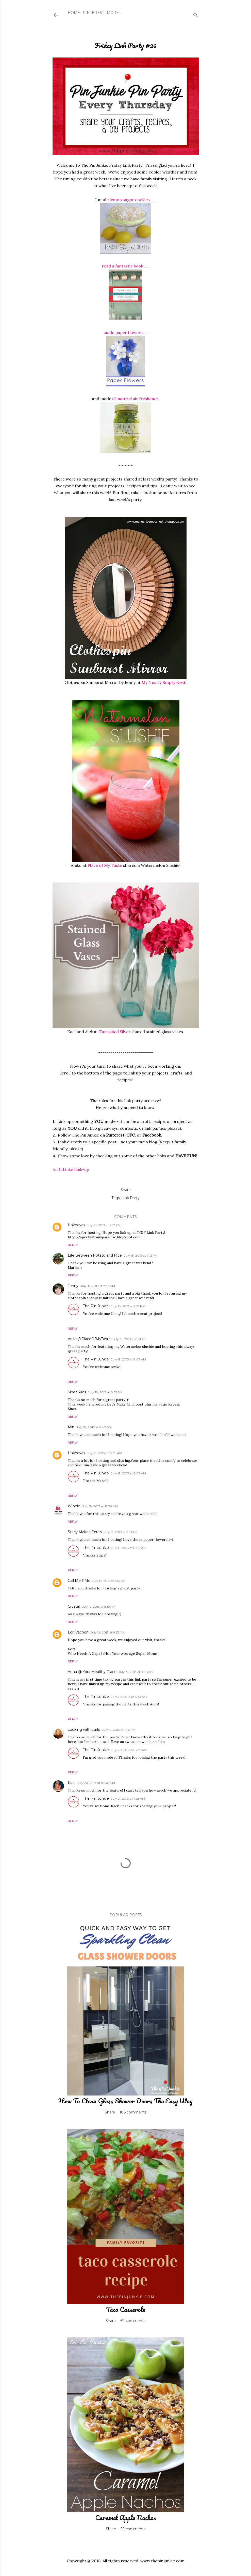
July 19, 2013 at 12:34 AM (100, 1506)
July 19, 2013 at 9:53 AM (108, 1632)
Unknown (76, 1225)
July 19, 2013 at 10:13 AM (136, 1672)
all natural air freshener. (135, 398)
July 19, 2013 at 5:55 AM (109, 1581)
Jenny (73, 1285)
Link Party (131, 1198)
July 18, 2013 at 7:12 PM (104, 1225)
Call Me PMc (79, 1580)
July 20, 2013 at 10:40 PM (96, 1783)
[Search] (196, 14)
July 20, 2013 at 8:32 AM (129, 1750)
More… (114, 12)
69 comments (132, 2320)
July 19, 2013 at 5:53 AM (121, 1532)
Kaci (71, 1782)
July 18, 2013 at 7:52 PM (128, 1306)
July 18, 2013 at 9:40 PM (94, 1427)
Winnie (74, 1506)
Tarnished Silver (115, 1031)
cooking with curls (84, 1729)
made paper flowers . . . (125, 332)
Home (74, 12)
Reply (73, 1245)
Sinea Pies (77, 1392)
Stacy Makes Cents (85, 1532)
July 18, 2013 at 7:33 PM (97, 1286)
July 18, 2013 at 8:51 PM (129, 1339)
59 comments (133, 2529)
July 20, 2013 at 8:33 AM (129, 1697)
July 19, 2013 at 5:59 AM (98, 1606)
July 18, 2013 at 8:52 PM (105, 1392)
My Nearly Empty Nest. (164, 682)
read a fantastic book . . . (125, 265)
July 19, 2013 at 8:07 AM (128, 1359)
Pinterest (93, 12)
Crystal (74, 1606)
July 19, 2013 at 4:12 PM (119, 1730)
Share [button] (126, 1189)
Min (71, 1427)
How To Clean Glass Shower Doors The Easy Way (126, 2101)
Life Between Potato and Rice (95, 1255)
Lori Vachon (78, 1632)
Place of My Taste (105, 865)
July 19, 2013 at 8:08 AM (128, 1548)
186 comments (133, 2112)
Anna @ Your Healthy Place (92, 1671)
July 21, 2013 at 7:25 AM (128, 1798)
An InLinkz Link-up (71, 1169)
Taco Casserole (125, 2309)
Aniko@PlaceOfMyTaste (89, 1339)
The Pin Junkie (96, 1306)
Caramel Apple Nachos (125, 2517)
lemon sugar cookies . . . (133, 199)
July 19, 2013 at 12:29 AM (104, 1453)
